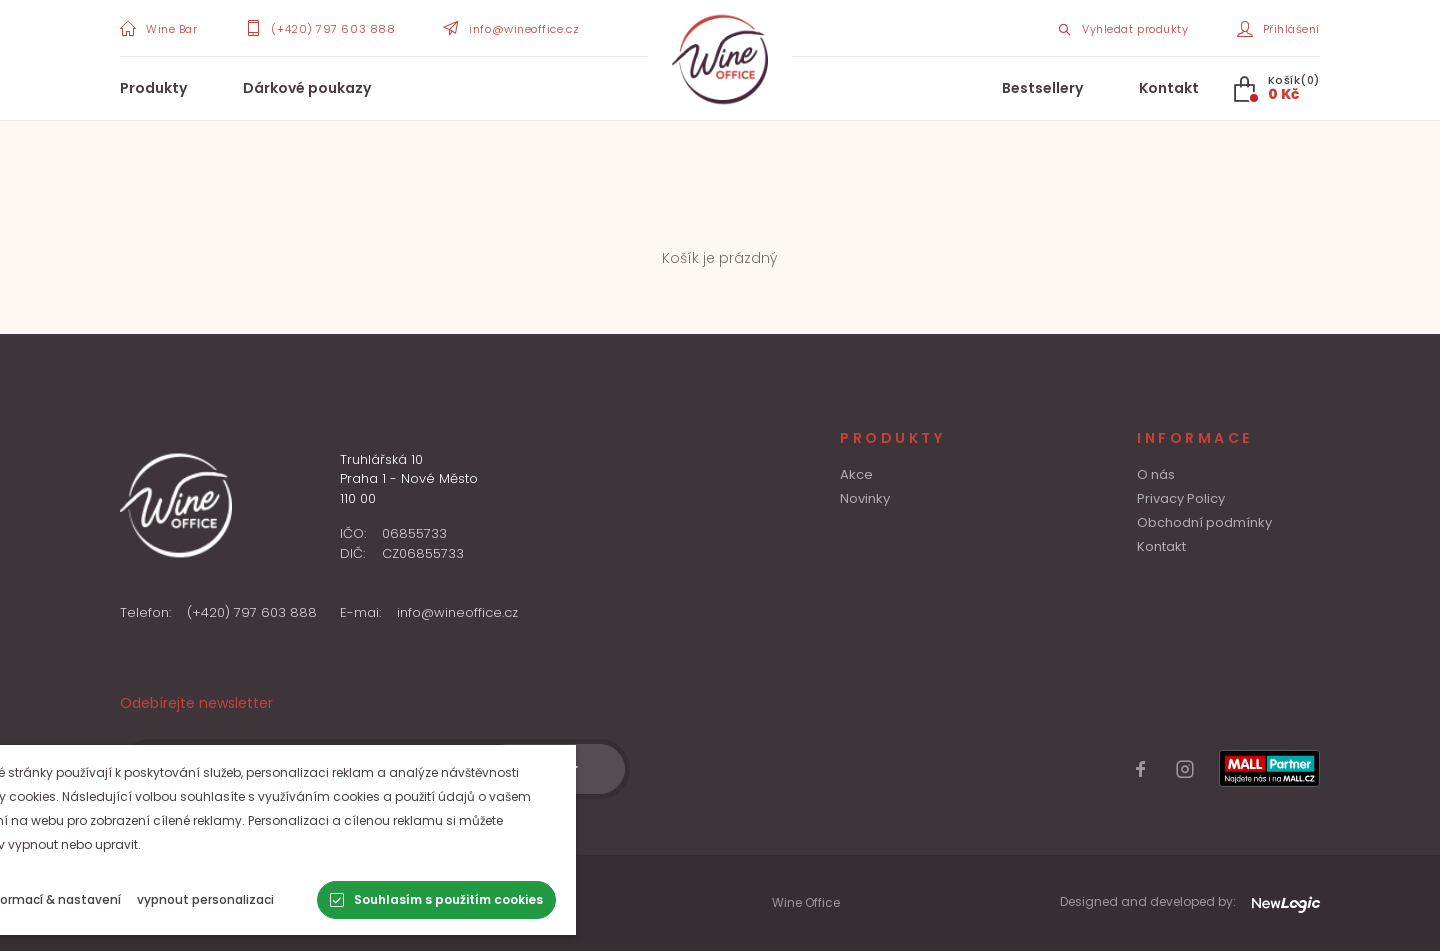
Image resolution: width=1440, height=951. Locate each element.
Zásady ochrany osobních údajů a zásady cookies (278, 893)
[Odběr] (554, 769)
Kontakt (1169, 88)
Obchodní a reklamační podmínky (226, 911)
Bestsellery (1042, 88)
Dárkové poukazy (307, 88)
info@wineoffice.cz (457, 612)
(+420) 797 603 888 (252, 612)
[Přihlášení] (1279, 28)
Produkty (153, 88)
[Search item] (1122, 28)
